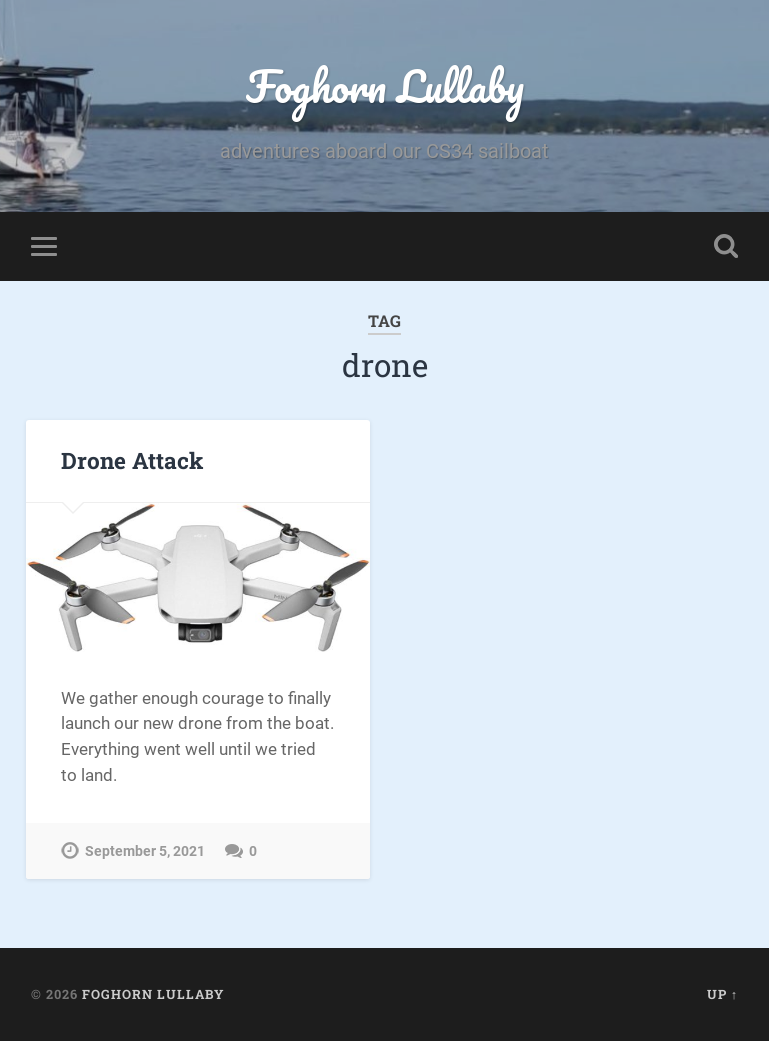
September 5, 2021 (145, 851)
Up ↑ (722, 994)
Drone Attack (132, 461)
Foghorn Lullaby (384, 85)
